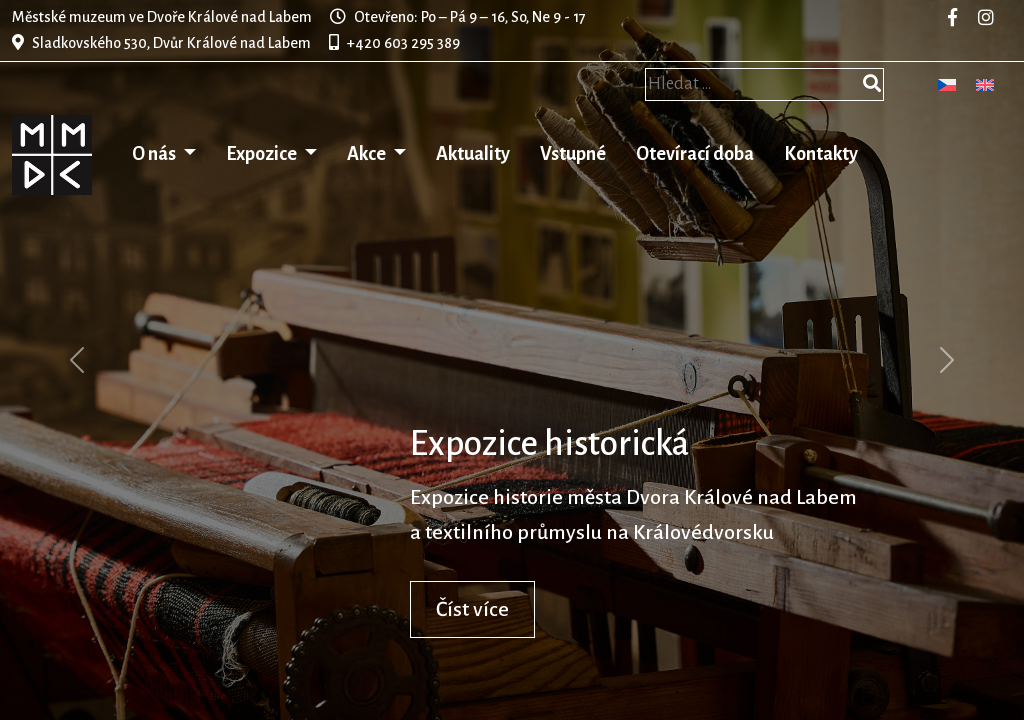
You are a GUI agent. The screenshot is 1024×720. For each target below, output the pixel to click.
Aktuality (473, 154)
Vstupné (573, 154)
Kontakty (821, 154)
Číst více (472, 609)
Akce (368, 154)
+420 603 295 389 (403, 43)
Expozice (263, 154)
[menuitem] (947, 84)
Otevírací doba (695, 154)
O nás (155, 154)
